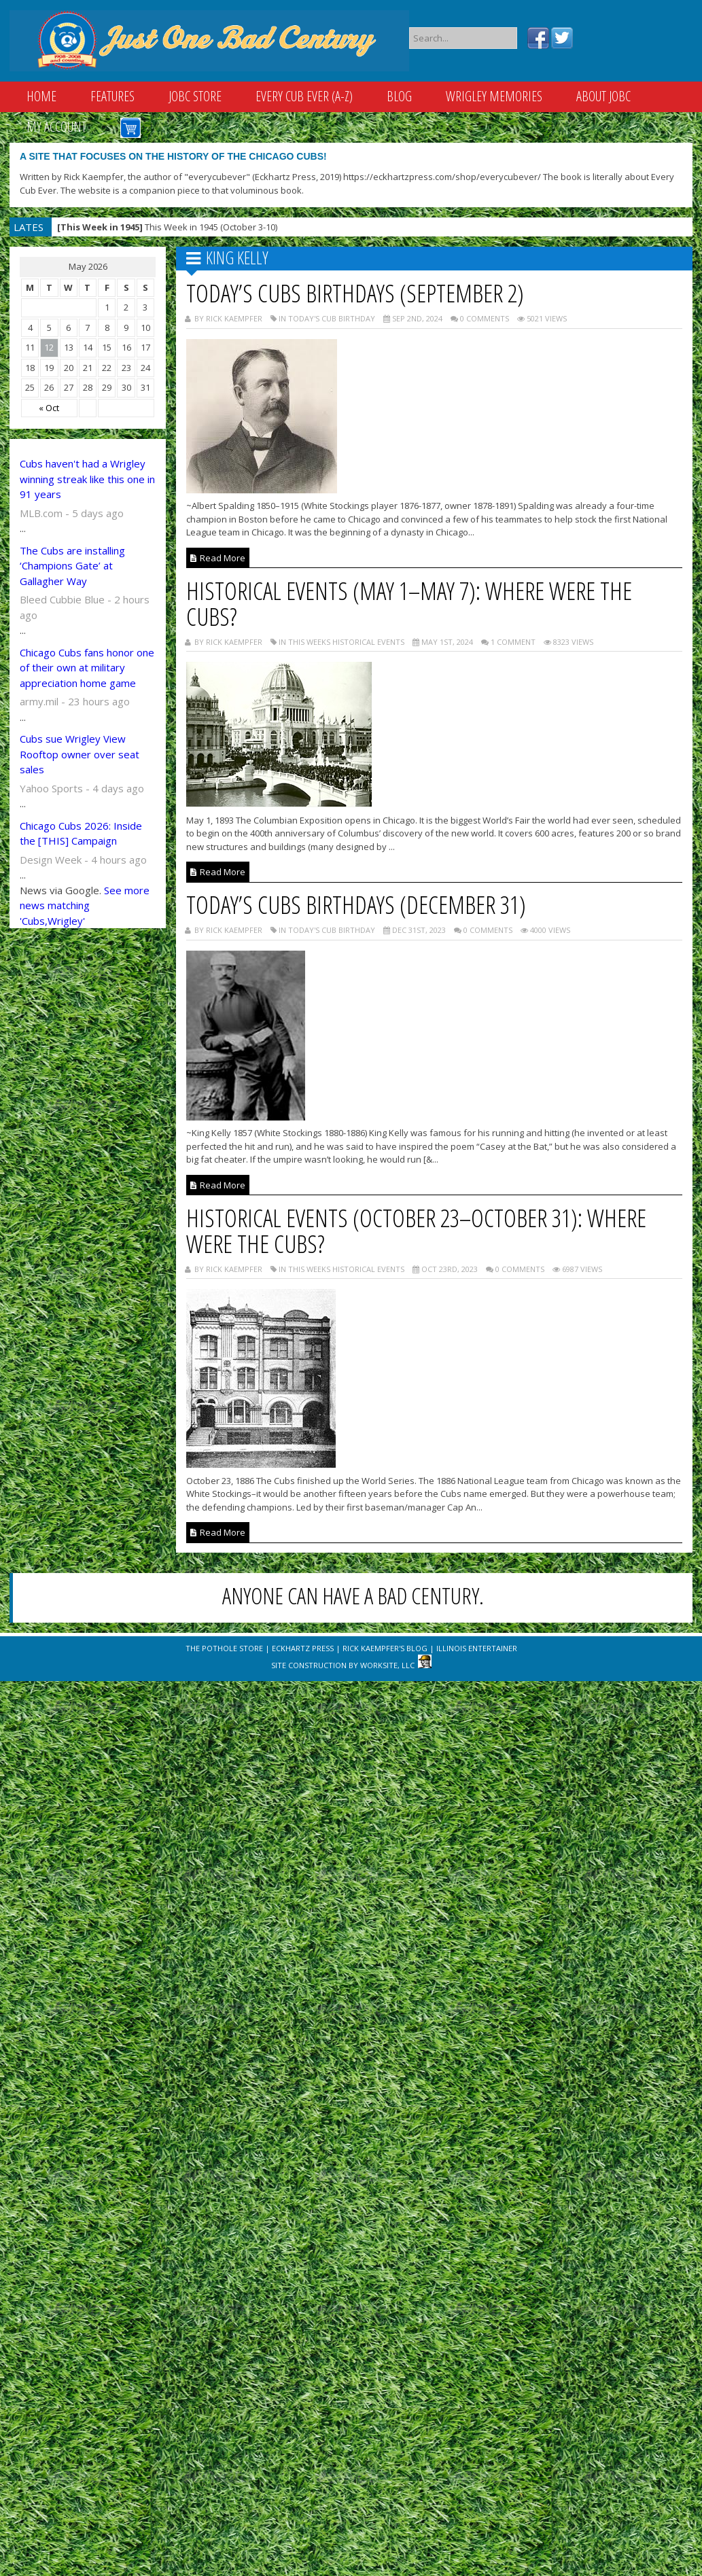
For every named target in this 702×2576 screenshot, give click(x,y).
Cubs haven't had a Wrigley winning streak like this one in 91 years (87, 479)
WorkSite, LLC (387, 1665)
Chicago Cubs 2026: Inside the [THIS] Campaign (81, 833)
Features (112, 96)
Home (41, 96)
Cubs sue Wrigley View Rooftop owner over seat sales (79, 754)
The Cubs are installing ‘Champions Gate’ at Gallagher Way (72, 566)
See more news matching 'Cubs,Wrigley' (85, 905)
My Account (56, 127)
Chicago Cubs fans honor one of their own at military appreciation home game (87, 668)
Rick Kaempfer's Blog (385, 1648)
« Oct (49, 408)
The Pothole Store (224, 1648)
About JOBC (603, 96)
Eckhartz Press (303, 1648)
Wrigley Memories (494, 96)
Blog (399, 96)
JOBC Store (195, 96)
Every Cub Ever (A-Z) (304, 96)
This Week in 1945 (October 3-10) (167, 227)
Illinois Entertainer (476, 1648)
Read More (217, 558)
